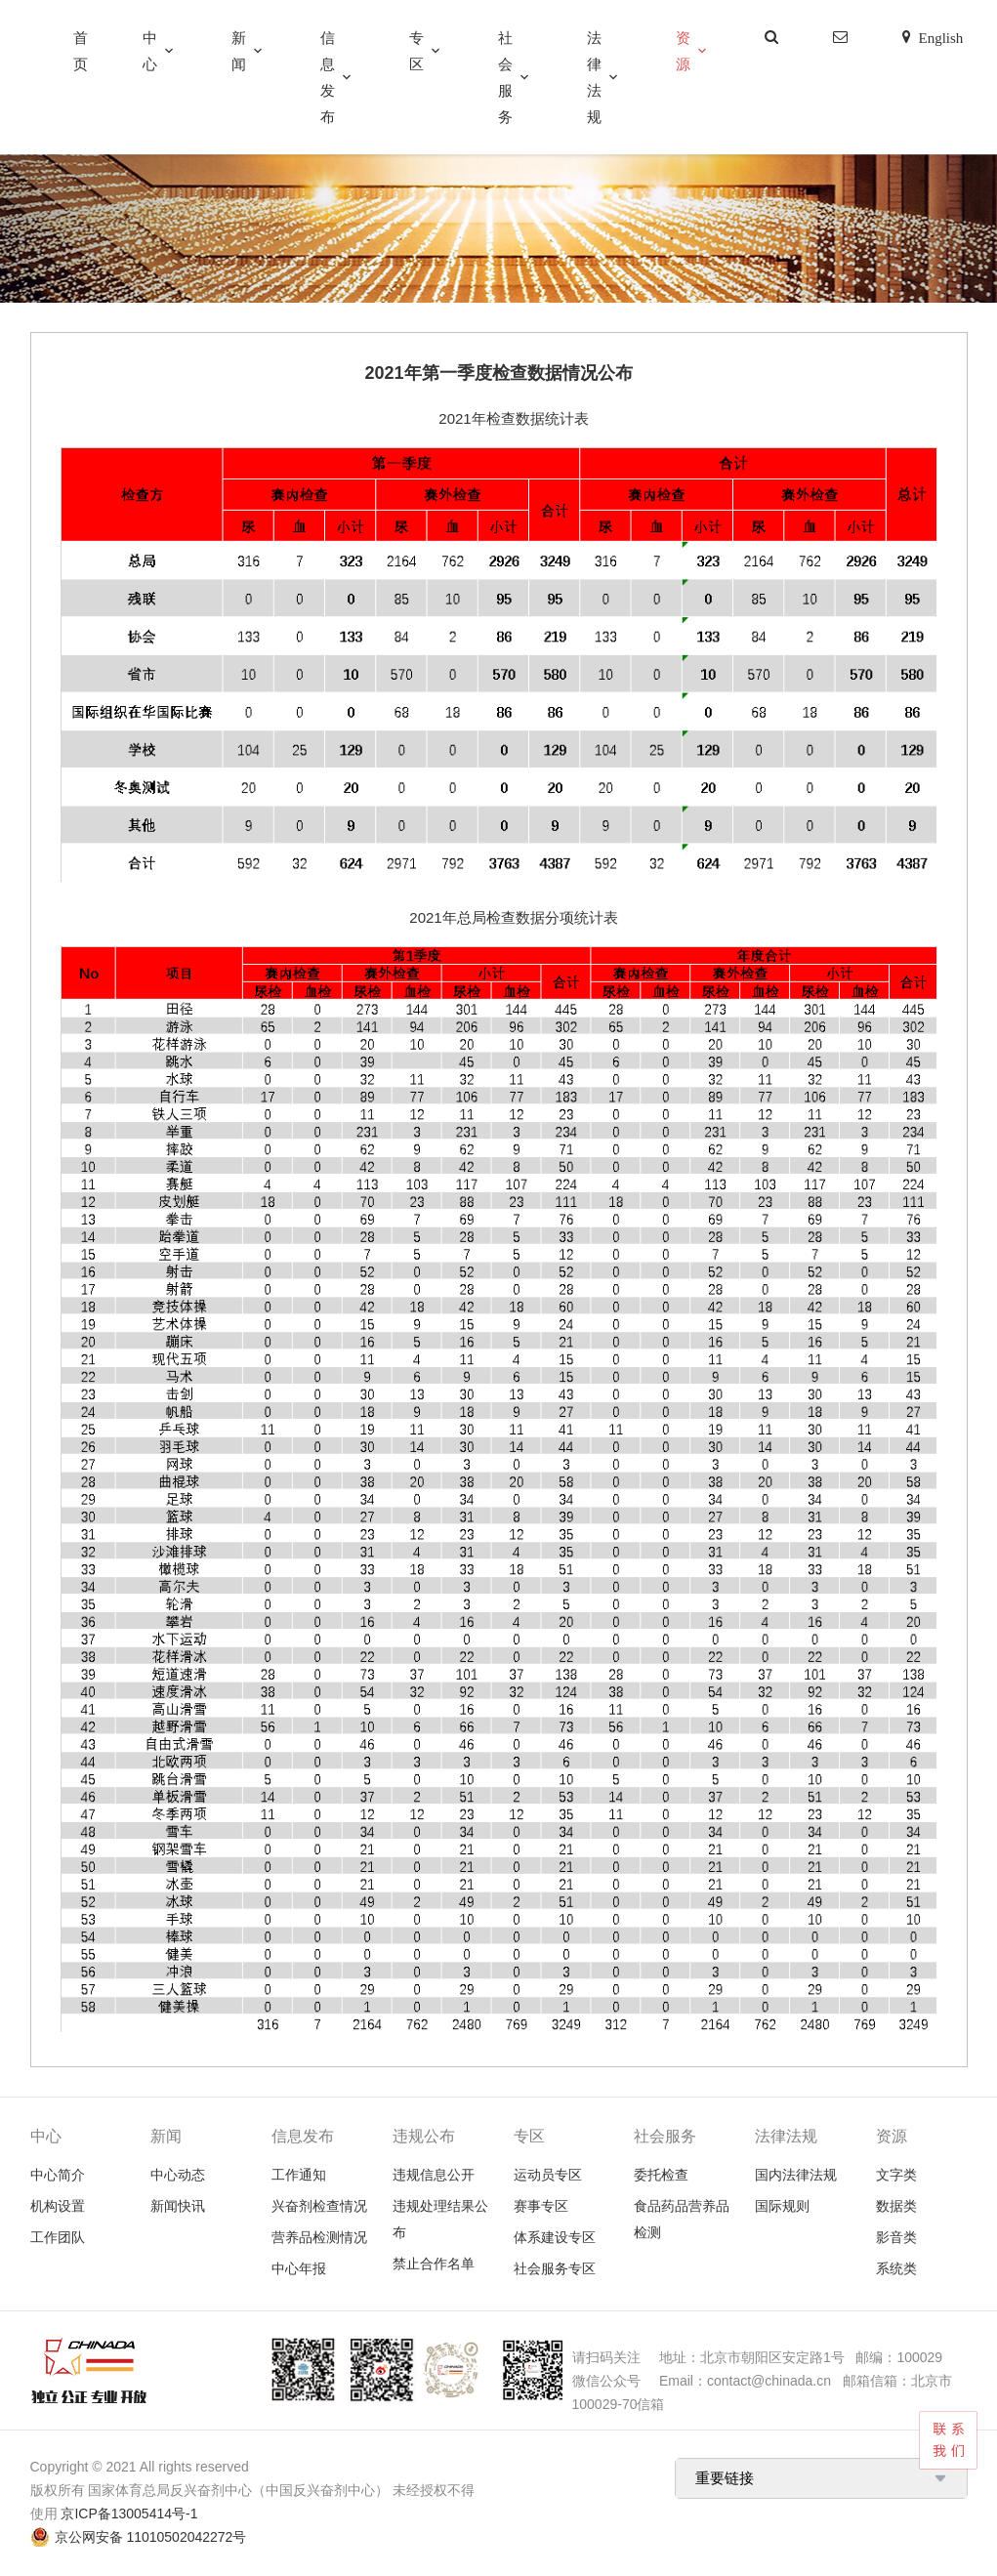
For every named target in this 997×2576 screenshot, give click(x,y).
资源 (683, 50)
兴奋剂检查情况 (319, 2206)
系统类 (896, 2268)
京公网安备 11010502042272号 (151, 2537)
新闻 (238, 50)
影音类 (896, 2237)
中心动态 (177, 2174)
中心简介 (57, 2174)
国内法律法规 (796, 2174)
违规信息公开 (434, 2174)
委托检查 (661, 2174)
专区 (416, 50)
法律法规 (594, 77)
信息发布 (327, 77)
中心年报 (298, 2268)
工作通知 (298, 2174)
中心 (150, 50)
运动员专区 (548, 2174)
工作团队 (57, 2237)
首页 (80, 50)
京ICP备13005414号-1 (129, 2513)
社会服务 (505, 77)
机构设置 (57, 2206)
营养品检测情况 (319, 2237)
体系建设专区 (555, 2237)
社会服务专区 (555, 2268)
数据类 (896, 2206)
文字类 (896, 2174)
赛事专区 (541, 2206)
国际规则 (782, 2206)
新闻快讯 (177, 2206)
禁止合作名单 (434, 2263)
